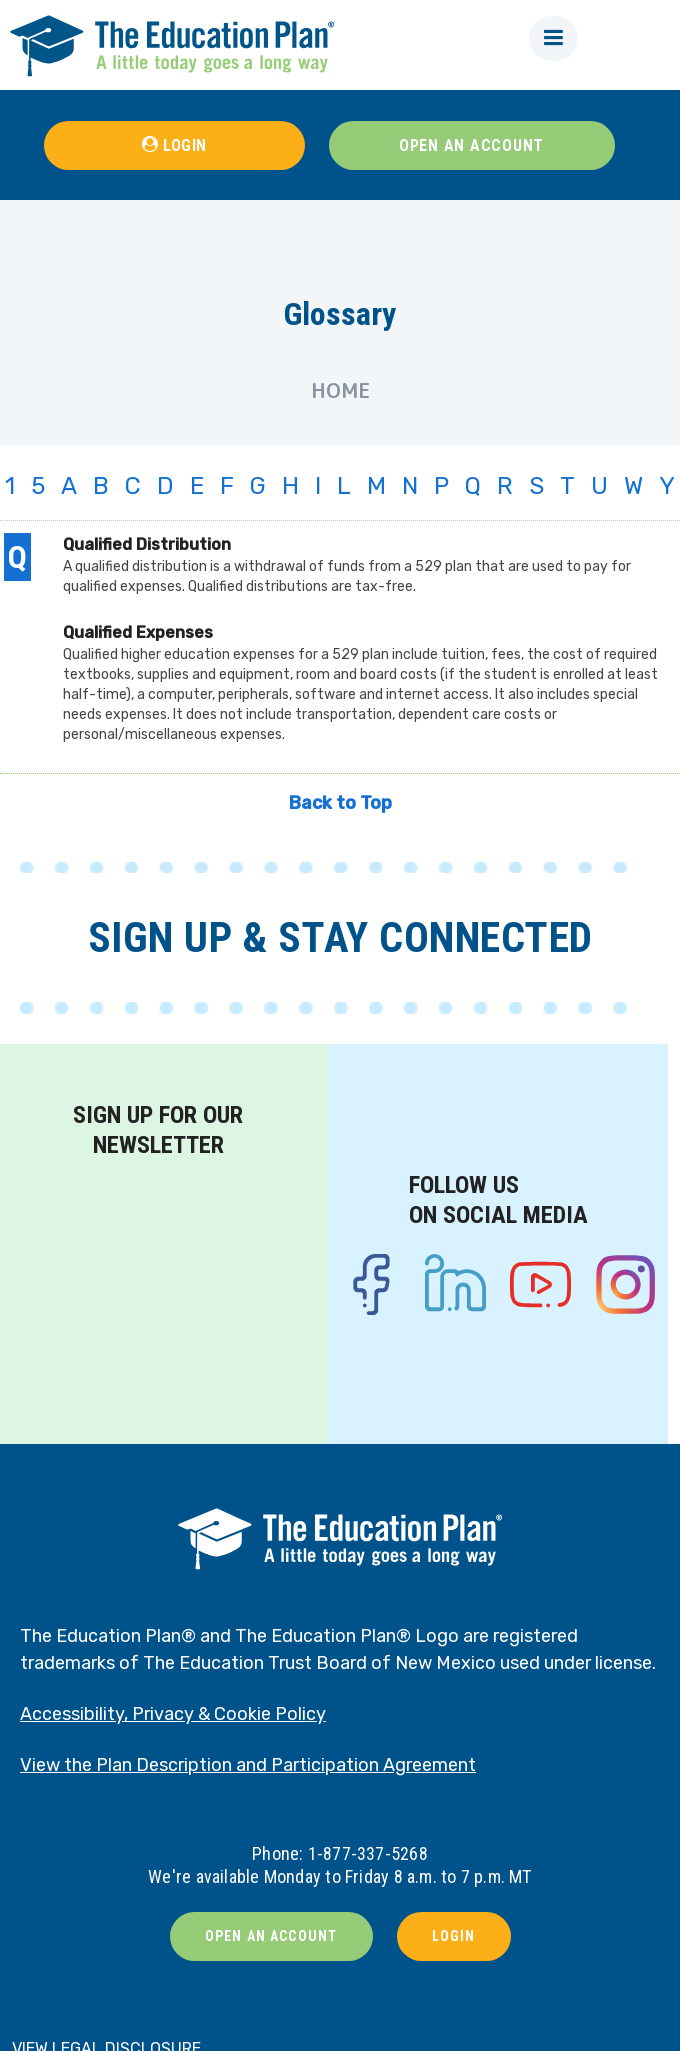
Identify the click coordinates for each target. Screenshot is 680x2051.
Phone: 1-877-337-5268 (340, 1853)
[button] (553, 38)
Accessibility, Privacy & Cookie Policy (173, 1714)
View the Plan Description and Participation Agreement (248, 1765)
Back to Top (340, 803)
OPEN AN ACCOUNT (471, 145)
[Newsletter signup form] (158, 1284)
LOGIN (185, 145)
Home (340, 390)
